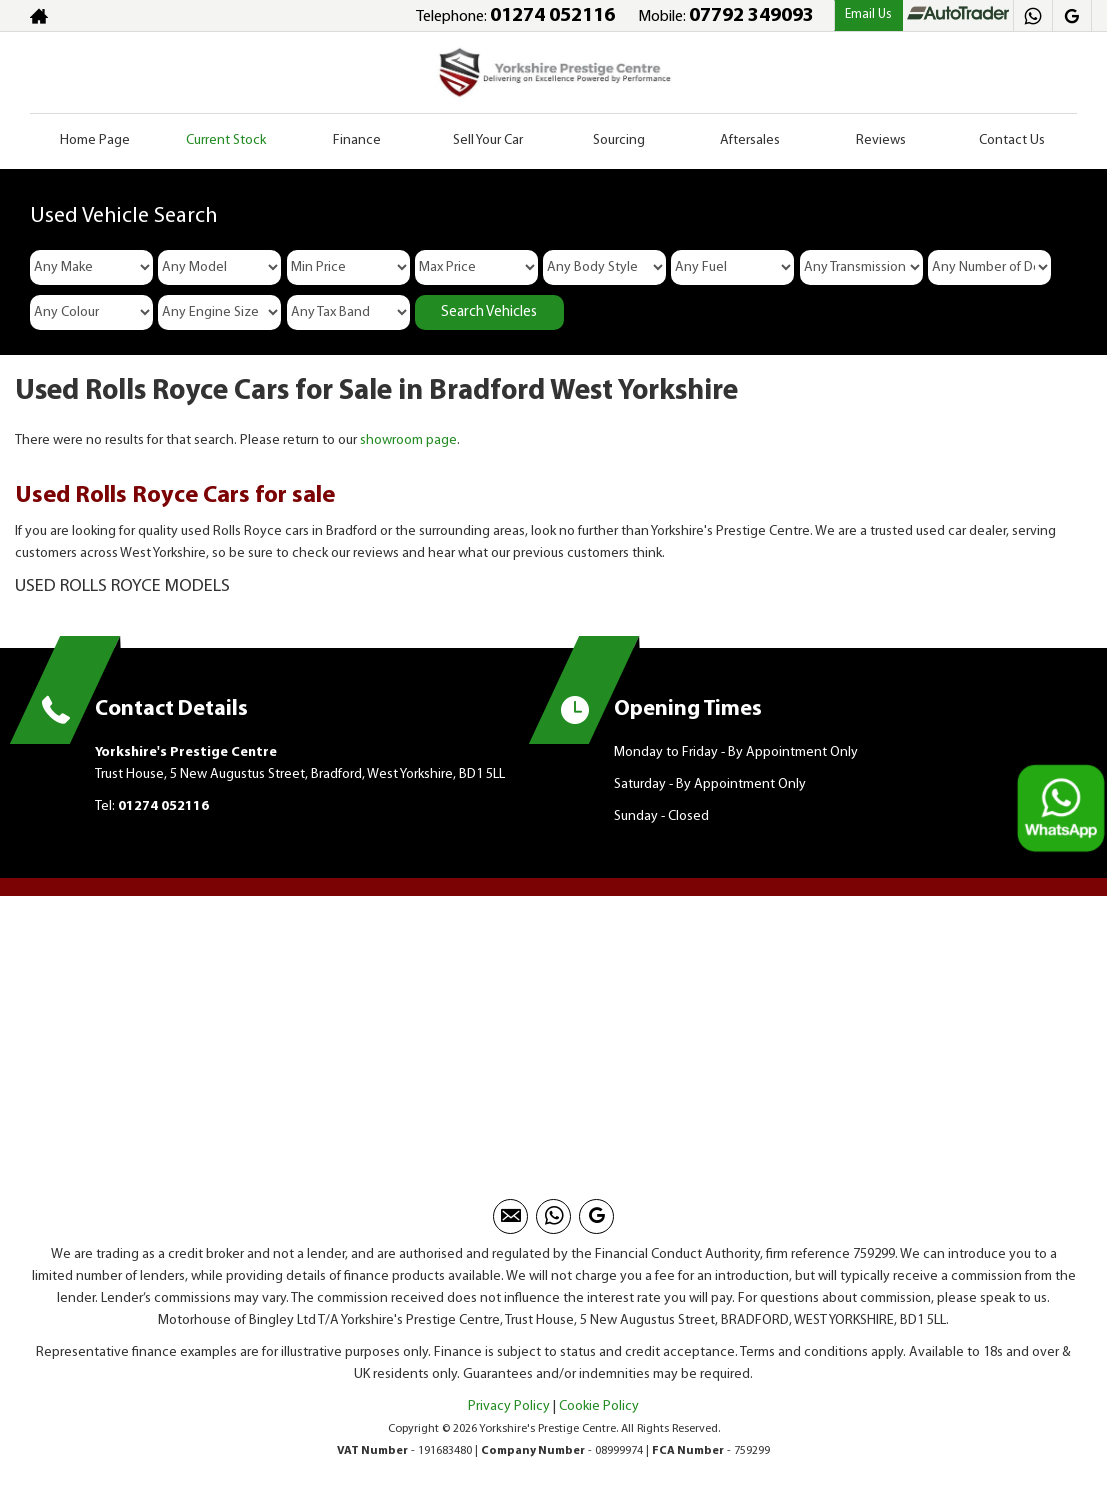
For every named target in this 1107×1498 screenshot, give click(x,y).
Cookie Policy (599, 1406)
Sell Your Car (488, 140)
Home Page (95, 140)
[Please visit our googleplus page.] (1071, 16)
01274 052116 (552, 16)
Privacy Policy (509, 1406)
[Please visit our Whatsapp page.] (1032, 16)
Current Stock (226, 140)
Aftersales (750, 140)
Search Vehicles (489, 312)
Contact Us (1012, 140)
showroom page (408, 440)
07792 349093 (751, 16)
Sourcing (619, 140)
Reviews (881, 140)
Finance (357, 140)
